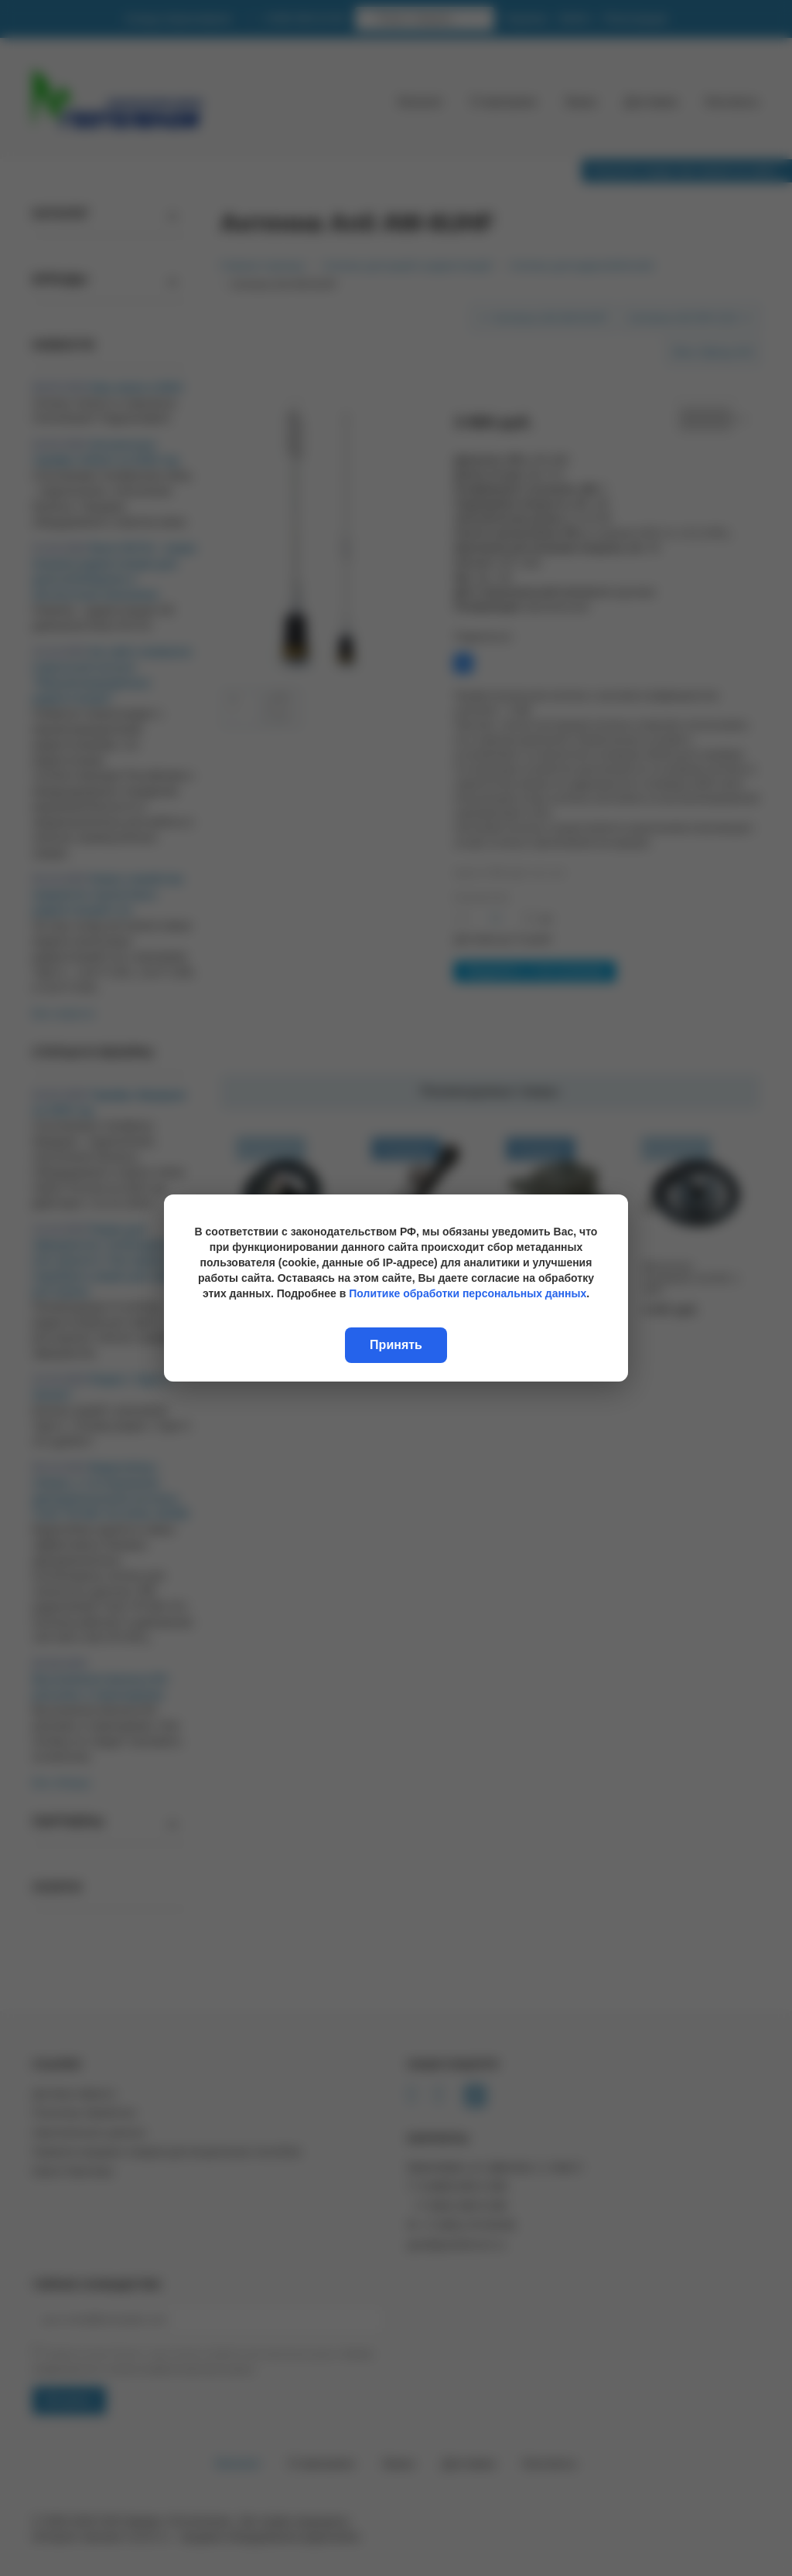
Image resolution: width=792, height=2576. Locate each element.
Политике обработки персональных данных (467, 1293)
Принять (396, 1344)
